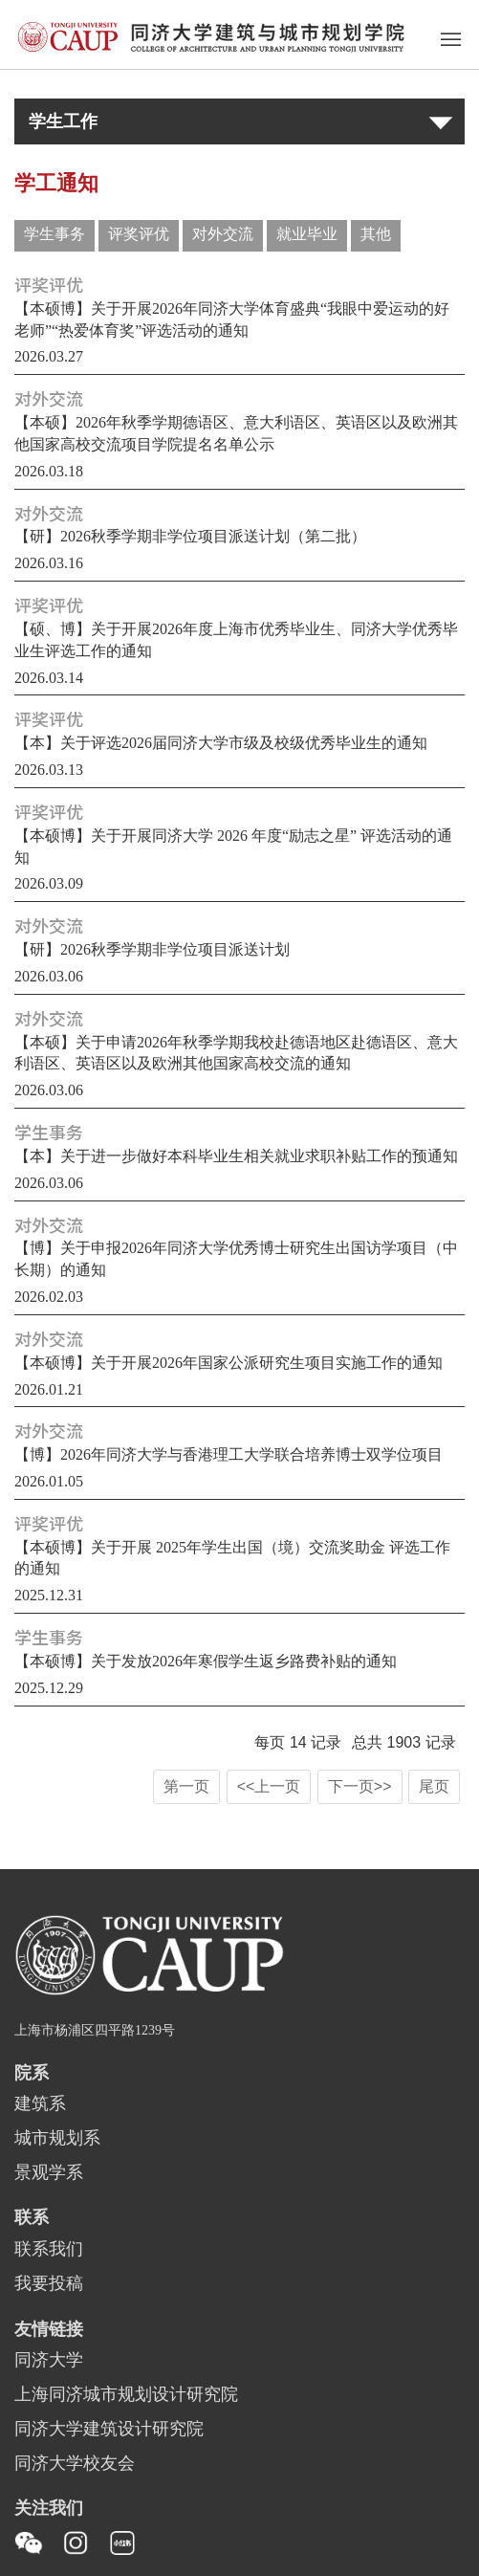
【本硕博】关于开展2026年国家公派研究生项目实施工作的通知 (228, 1363)
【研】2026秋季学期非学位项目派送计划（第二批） (190, 537)
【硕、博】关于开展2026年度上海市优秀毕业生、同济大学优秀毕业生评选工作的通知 (236, 641)
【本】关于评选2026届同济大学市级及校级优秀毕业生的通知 (220, 744)
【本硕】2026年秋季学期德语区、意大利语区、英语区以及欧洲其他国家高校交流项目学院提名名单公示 (236, 434)
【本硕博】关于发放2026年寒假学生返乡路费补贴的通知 (205, 1662)
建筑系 (40, 2104)
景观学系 (48, 2173)
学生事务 (54, 235)
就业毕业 (306, 235)
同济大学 (48, 2360)
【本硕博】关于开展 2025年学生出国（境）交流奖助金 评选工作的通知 (232, 1559)
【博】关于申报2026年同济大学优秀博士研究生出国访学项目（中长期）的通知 (236, 1260)
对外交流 (222, 235)
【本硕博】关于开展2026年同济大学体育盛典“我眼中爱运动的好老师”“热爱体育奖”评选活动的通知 (231, 320)
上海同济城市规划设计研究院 (126, 2395)
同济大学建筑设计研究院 (109, 2429)
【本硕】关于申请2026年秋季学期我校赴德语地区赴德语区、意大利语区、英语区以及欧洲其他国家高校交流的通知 (236, 1054)
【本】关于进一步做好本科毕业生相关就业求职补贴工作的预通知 (236, 1157)
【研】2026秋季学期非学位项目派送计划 (152, 950)
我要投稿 (48, 2284)
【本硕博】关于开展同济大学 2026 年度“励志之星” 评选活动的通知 (233, 847)
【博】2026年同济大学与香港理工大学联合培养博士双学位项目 (228, 1455)
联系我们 (48, 2249)
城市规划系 (57, 2138)
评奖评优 (138, 235)
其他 (375, 235)
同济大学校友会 (74, 2464)
